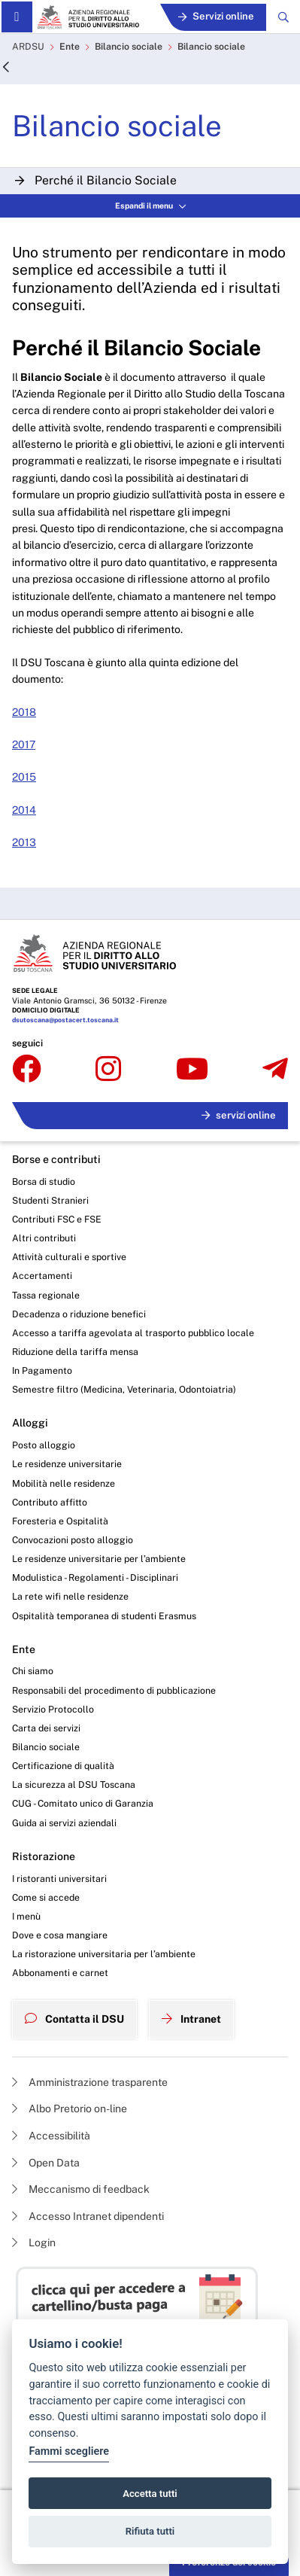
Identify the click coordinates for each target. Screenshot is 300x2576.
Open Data (46, 2163)
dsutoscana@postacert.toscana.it (65, 1020)
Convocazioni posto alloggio (72, 1539)
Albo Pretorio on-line (69, 2109)
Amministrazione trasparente (90, 2082)
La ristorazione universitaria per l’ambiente (103, 1953)
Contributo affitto (49, 1502)
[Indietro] (6, 68)
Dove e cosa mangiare (60, 1935)
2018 (24, 712)
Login (34, 2242)
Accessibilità (51, 2136)
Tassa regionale (46, 1295)
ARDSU (28, 46)
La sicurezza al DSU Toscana (73, 1784)
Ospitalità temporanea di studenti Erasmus (104, 1615)
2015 (24, 777)
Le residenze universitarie (67, 1463)
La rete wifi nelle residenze (70, 1596)
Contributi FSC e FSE (57, 1219)
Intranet (191, 2019)
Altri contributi (44, 1238)
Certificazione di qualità (63, 1765)
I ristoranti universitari (59, 1878)
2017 (23, 744)
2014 (24, 810)
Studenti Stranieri (50, 1200)
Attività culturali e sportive (69, 1256)
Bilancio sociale (128, 46)
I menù (26, 1916)
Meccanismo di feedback (81, 2189)
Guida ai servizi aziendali (64, 1822)
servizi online (239, 1115)
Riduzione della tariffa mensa (75, 1351)
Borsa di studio (43, 1181)
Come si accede (46, 1897)
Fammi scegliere (69, 2451)
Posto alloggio (43, 1445)
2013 (24, 842)
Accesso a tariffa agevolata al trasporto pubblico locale (133, 1332)
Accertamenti (42, 1275)
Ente (69, 46)
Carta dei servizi (46, 1728)
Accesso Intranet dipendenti (88, 2216)
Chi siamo (32, 1670)
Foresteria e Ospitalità (60, 1521)
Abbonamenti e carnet (60, 1972)
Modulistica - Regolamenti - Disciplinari (95, 1577)
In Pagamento (42, 1370)
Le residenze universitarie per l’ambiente (99, 1558)
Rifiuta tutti (150, 2531)
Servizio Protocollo (53, 1709)
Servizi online (216, 16)
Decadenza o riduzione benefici (79, 1314)
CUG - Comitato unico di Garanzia (82, 1803)
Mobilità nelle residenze (63, 1483)
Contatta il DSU (74, 2019)
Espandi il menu (150, 205)
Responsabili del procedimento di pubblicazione (114, 1690)
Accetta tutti (150, 2493)
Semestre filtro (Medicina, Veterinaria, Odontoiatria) (124, 1389)
